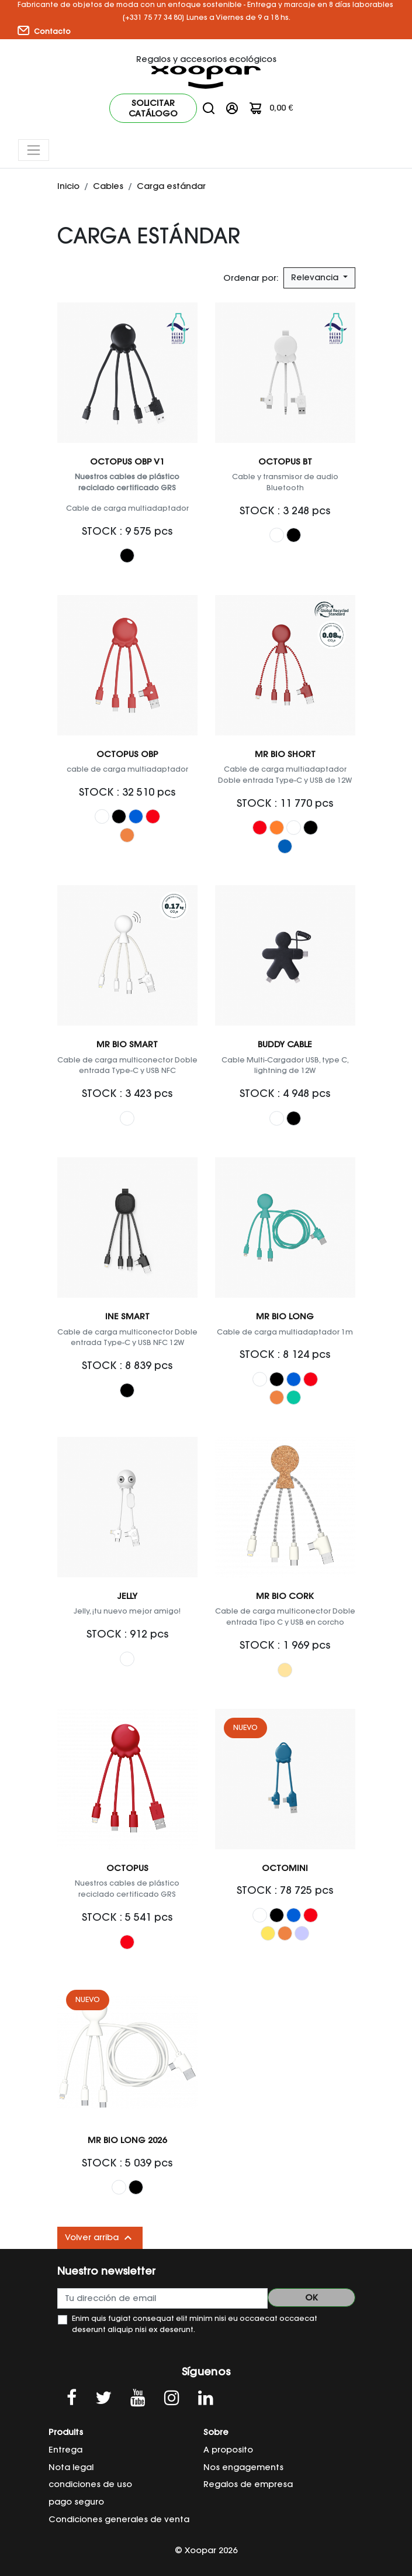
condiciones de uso (90, 2484)
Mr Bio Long (285, 1316)
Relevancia (316, 277)
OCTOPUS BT (285, 461)
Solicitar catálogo (153, 108)
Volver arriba (100, 2238)
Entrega (65, 2449)
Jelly (127, 1596)
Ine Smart (127, 1316)
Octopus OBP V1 (127, 461)
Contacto (44, 31)
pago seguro (76, 2501)
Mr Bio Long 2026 (127, 2140)
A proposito (228, 2449)
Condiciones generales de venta (119, 2519)
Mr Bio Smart (127, 1044)
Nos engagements (243, 2467)
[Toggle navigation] (33, 150)
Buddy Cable (285, 1044)
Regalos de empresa (248, 2484)
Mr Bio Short (285, 754)
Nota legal (71, 2467)
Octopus (127, 1868)
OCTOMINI (285, 1868)
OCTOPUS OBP (127, 754)
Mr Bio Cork (285, 1596)
